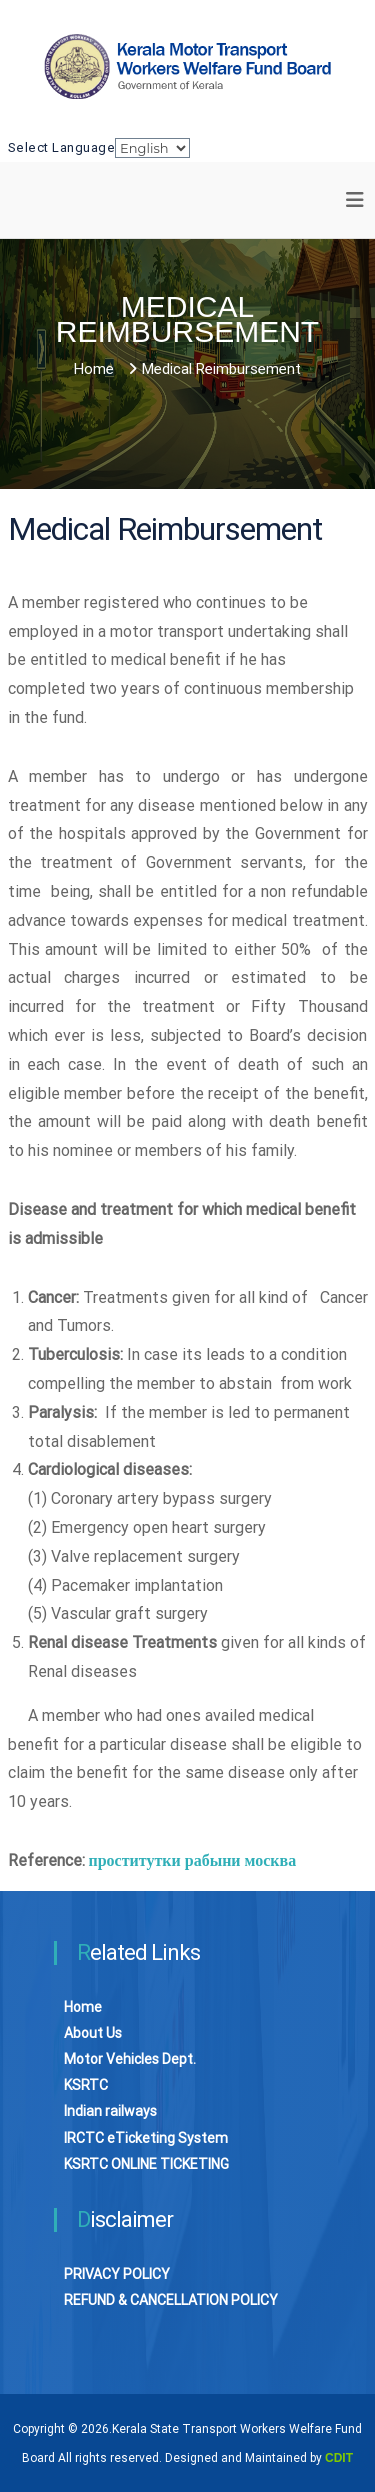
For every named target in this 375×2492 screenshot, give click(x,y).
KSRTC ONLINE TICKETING (146, 2164)
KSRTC (86, 2085)
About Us (93, 2033)
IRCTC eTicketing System (146, 2138)
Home (83, 2007)
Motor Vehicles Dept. (130, 2059)
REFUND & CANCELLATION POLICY (171, 2300)
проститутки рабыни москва (193, 1860)
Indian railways (110, 2111)
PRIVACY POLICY (117, 2274)
